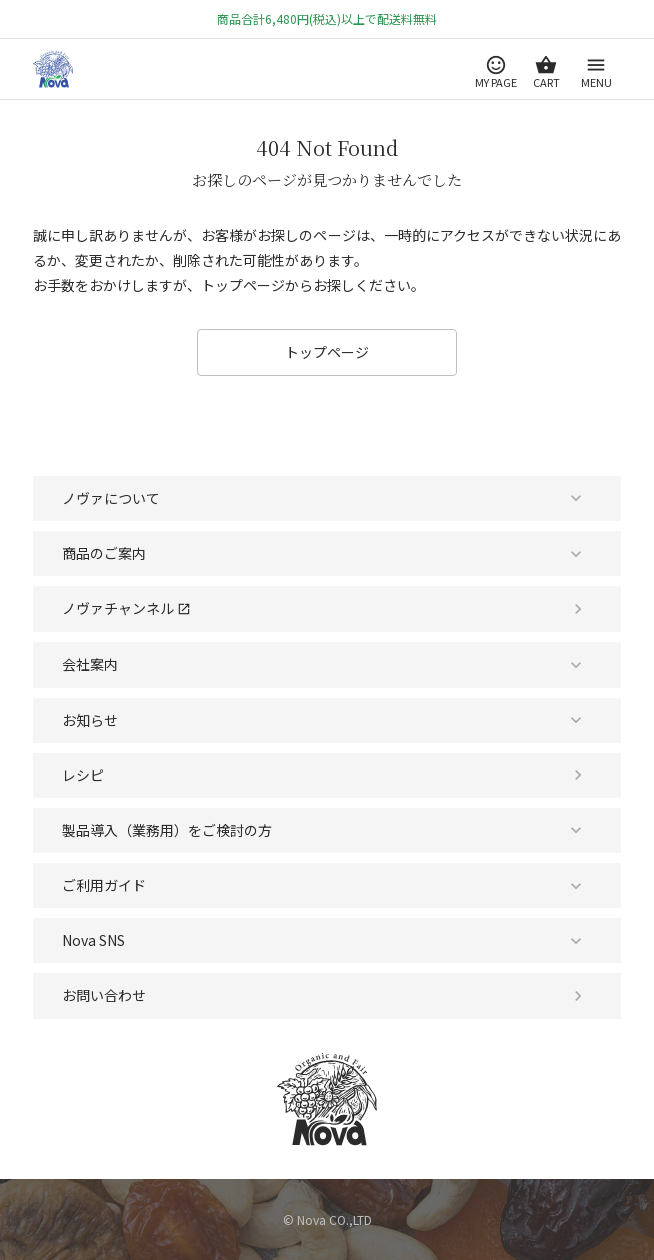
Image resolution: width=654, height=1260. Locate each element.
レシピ (83, 775)
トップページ (327, 352)
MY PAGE (496, 82)
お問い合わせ (104, 995)
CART (546, 82)
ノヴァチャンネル (126, 608)
